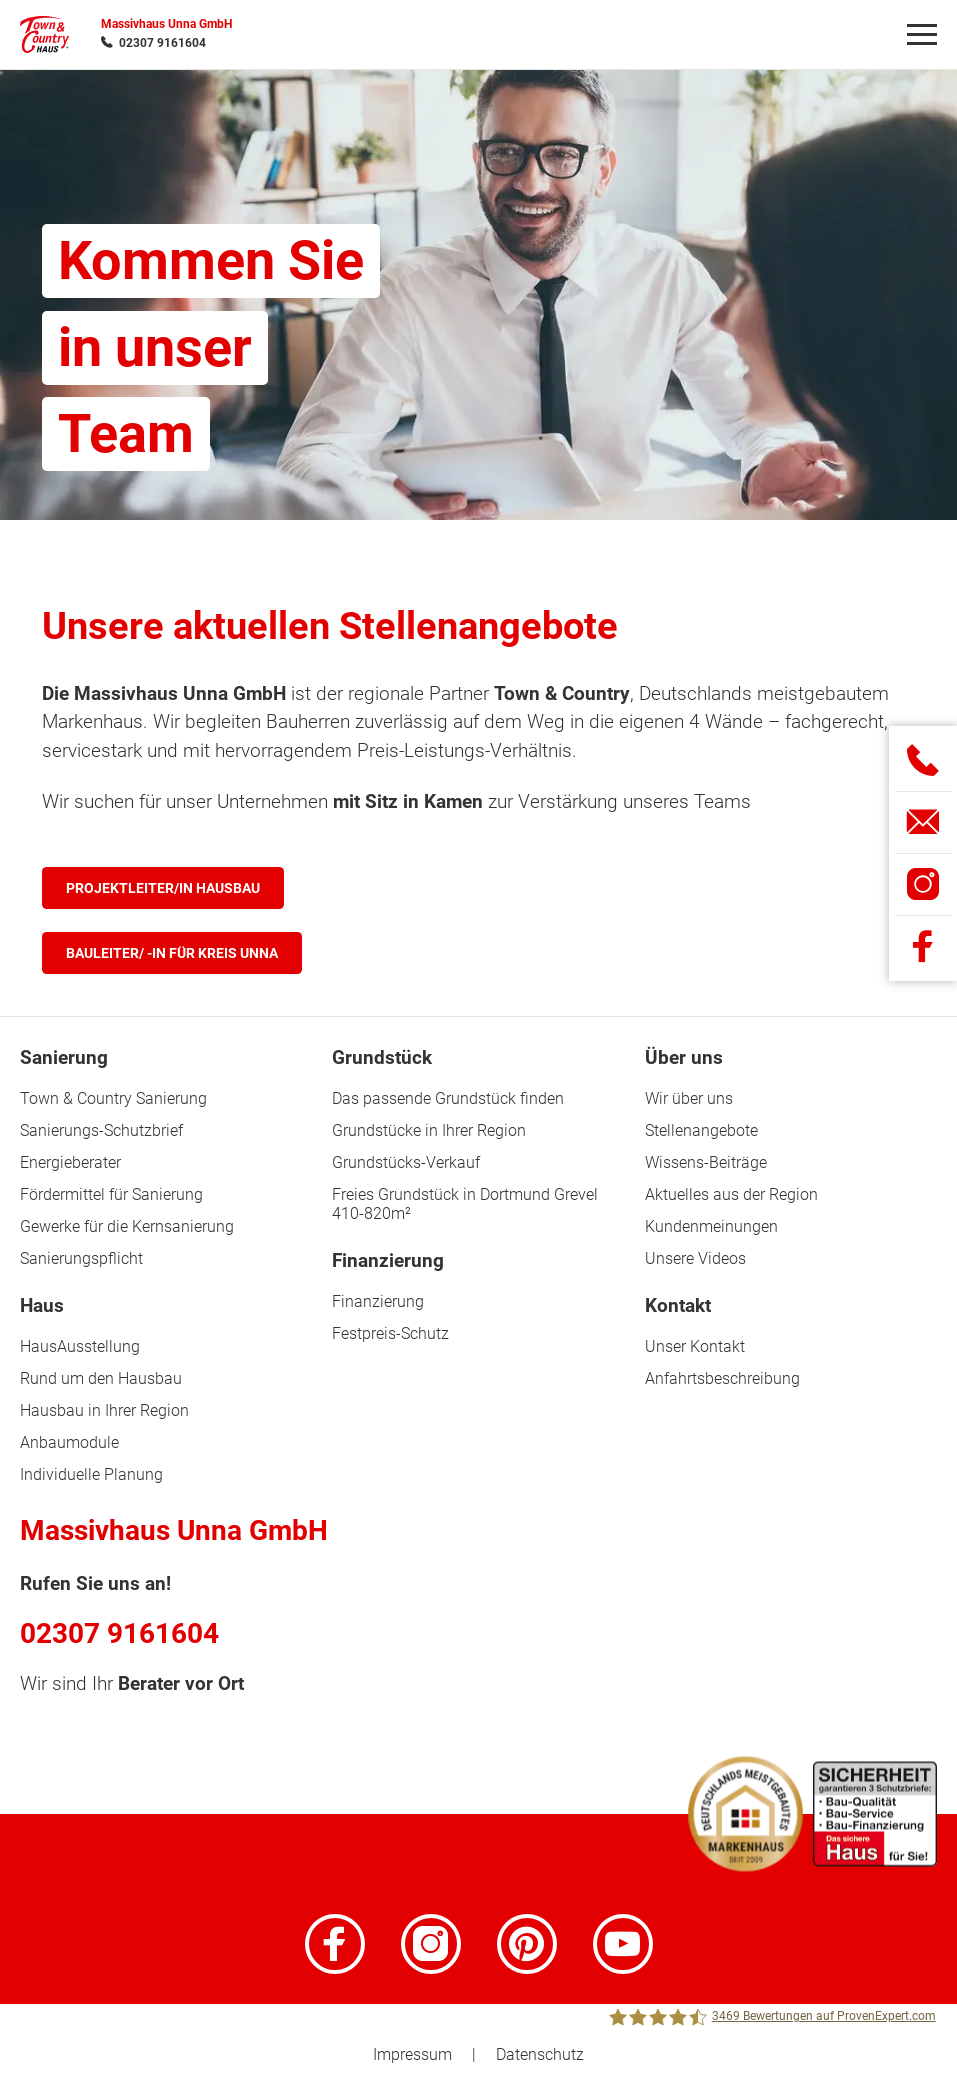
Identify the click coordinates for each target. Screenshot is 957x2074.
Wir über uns (689, 1098)
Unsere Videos (695, 1258)
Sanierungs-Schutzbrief (101, 1130)
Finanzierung (378, 1301)
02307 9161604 (162, 43)
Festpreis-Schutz (390, 1333)
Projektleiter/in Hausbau (163, 888)
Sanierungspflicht (81, 1258)
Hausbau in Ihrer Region (104, 1410)
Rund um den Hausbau (101, 1378)
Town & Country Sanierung (113, 1098)
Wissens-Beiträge (706, 1162)
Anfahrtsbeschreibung (722, 1378)
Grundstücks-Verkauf (406, 1162)
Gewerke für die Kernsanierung (127, 1226)
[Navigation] (922, 35)
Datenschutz (540, 2054)
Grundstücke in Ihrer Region (429, 1130)
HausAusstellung (80, 1346)
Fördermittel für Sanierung (111, 1194)
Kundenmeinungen (711, 1226)
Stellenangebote (701, 1130)
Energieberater (70, 1162)
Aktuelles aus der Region (731, 1194)
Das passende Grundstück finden (448, 1098)
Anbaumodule (69, 1442)
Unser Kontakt (695, 1346)
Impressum (412, 2054)
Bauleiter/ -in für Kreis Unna (172, 953)
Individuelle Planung (91, 1474)
